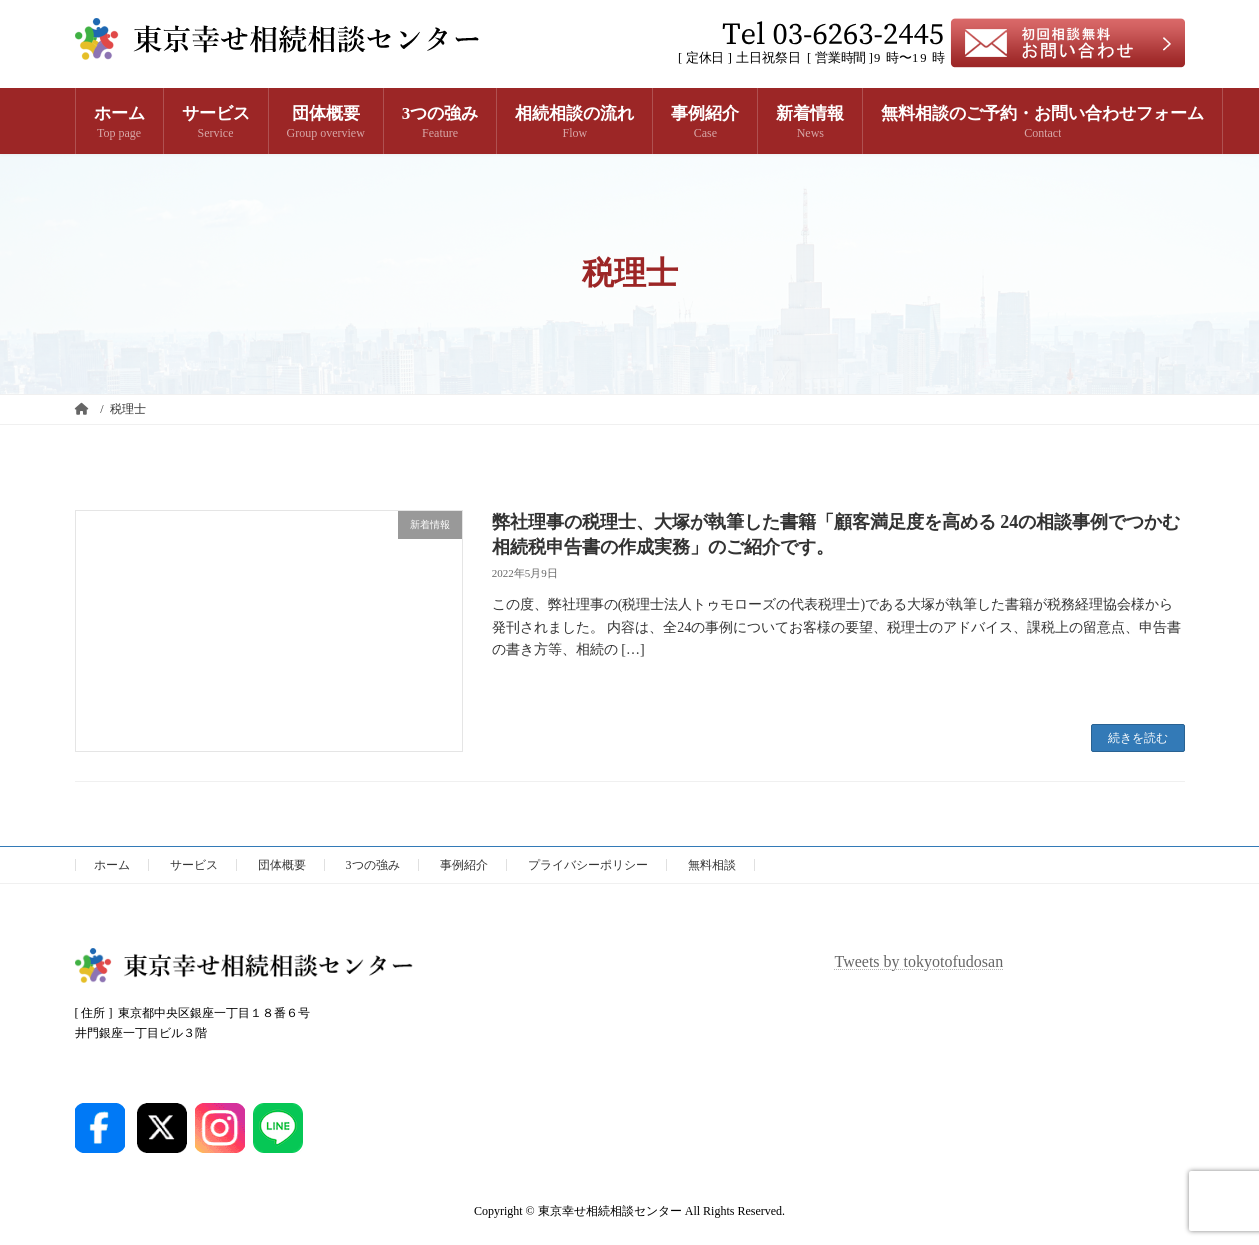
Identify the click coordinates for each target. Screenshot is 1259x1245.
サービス (194, 865)
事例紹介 (464, 865)
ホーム (112, 865)
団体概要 (282, 865)
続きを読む (1138, 738)
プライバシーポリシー (588, 865)
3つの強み (373, 865)
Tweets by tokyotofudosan (919, 961)
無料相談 (712, 865)
